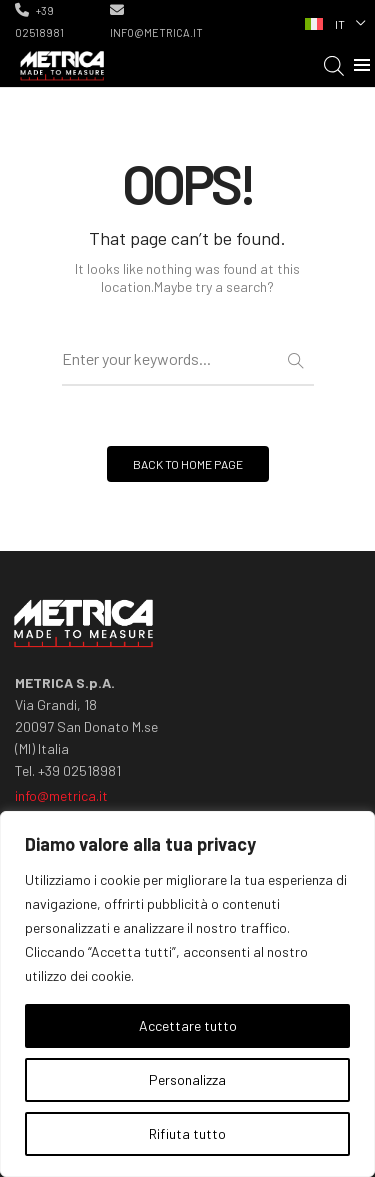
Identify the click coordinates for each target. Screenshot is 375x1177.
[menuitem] (333, 22)
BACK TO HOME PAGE (188, 464)
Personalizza (187, 1079)
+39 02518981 (39, 21)
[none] (333, 22)
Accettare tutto (188, 1025)
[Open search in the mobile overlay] (334, 65)
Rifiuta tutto (187, 1133)
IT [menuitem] (340, 24)
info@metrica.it (156, 21)
